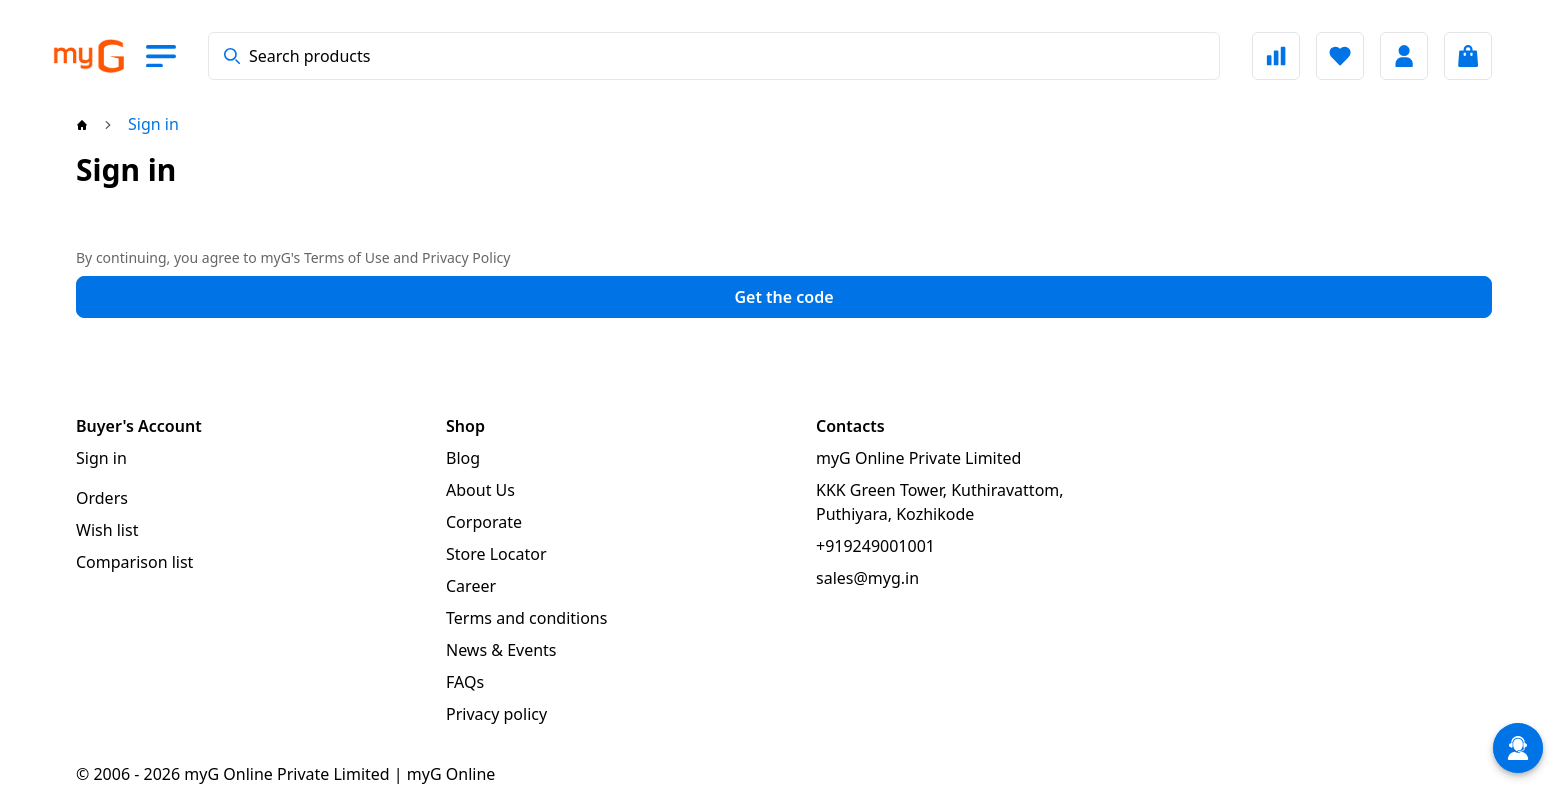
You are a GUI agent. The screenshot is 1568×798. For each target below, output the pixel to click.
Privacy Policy (466, 257)
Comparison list (134, 562)
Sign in (101, 458)
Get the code (783, 297)
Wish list (107, 530)
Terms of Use (347, 257)
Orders (102, 498)
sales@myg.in (867, 578)
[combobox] (714, 56)
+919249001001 (875, 546)
